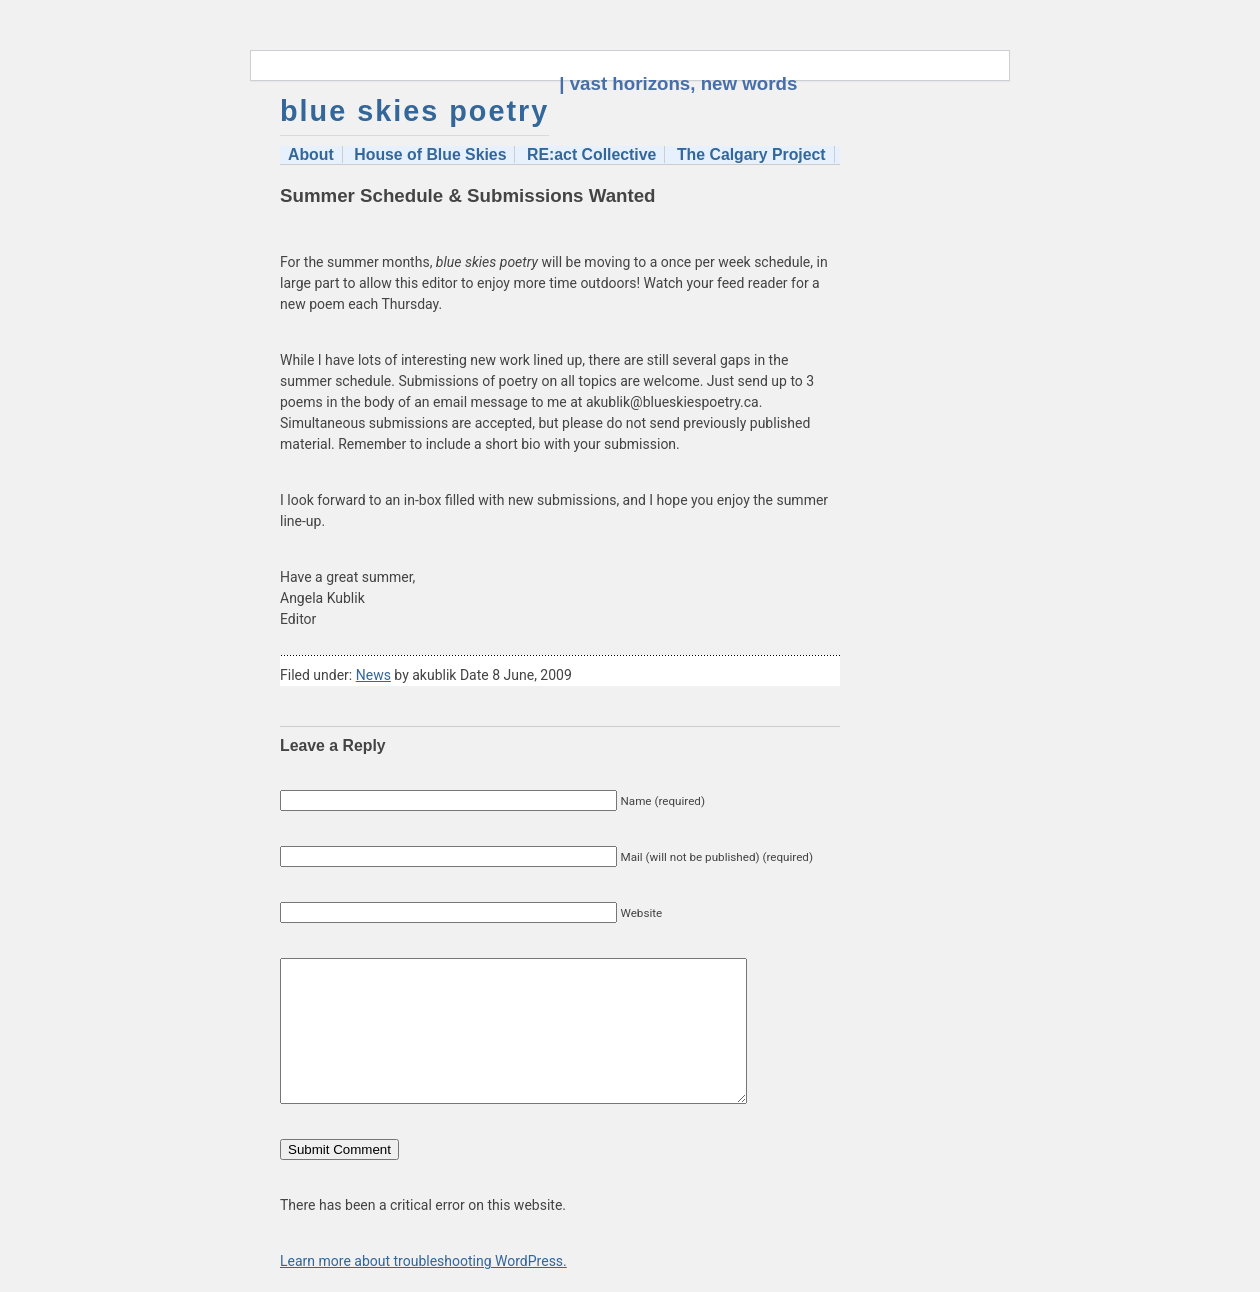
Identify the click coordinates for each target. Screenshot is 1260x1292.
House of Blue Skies (430, 154)
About (311, 154)
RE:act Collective (591, 154)
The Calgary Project (751, 154)
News (373, 675)
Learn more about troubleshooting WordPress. (423, 1261)
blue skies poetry (414, 111)
